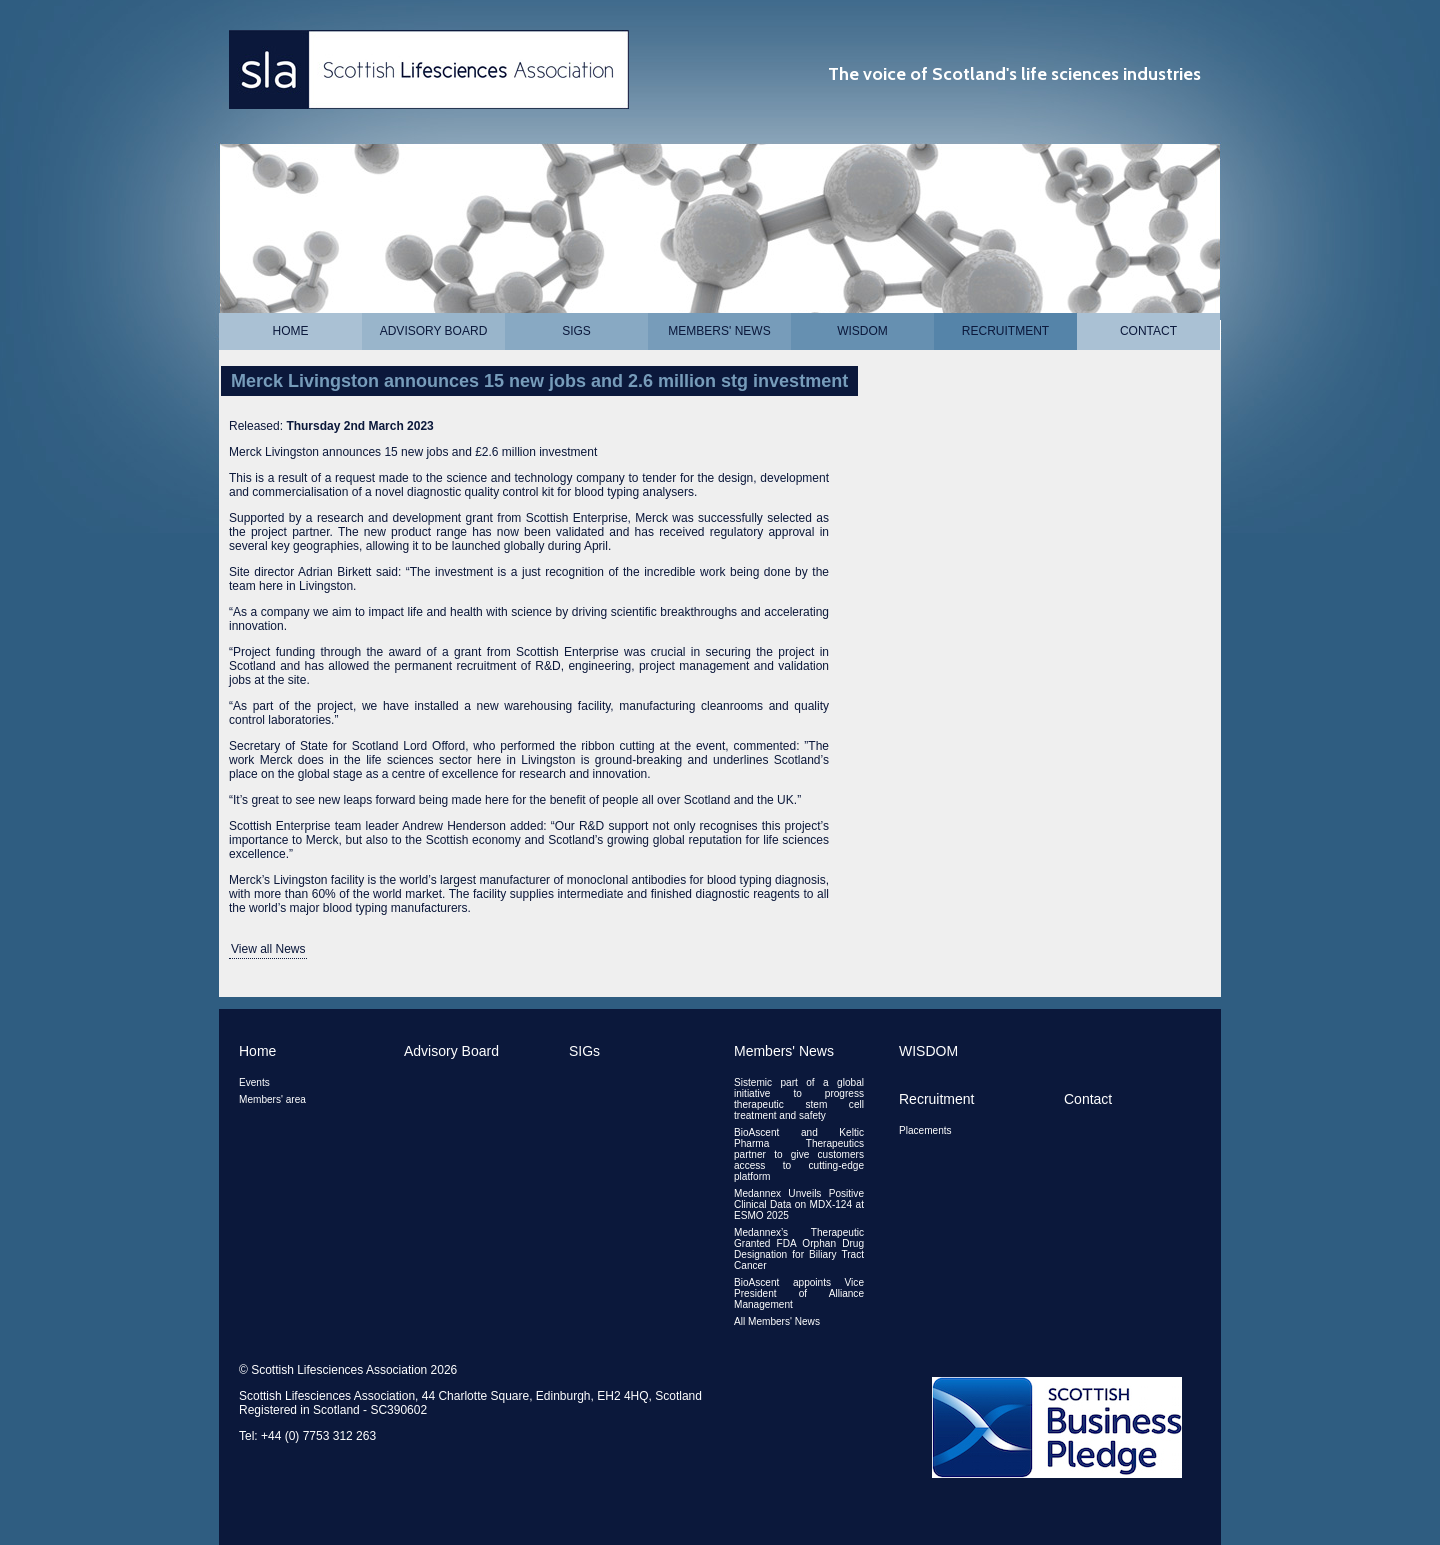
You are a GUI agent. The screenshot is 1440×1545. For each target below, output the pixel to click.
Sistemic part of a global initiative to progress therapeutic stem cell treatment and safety (799, 1099)
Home (291, 331)
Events (254, 1082)
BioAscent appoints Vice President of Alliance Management (799, 1293)
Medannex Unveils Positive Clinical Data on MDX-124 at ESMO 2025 (799, 1204)
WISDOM (862, 331)
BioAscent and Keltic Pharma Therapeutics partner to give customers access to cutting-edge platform (799, 1154)
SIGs (576, 331)
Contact (1148, 331)
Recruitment (1005, 331)
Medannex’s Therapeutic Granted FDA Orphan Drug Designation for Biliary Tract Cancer (799, 1249)
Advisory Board (434, 331)
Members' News (719, 331)
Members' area (272, 1099)
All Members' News (777, 1321)
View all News (268, 949)
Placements (925, 1130)
